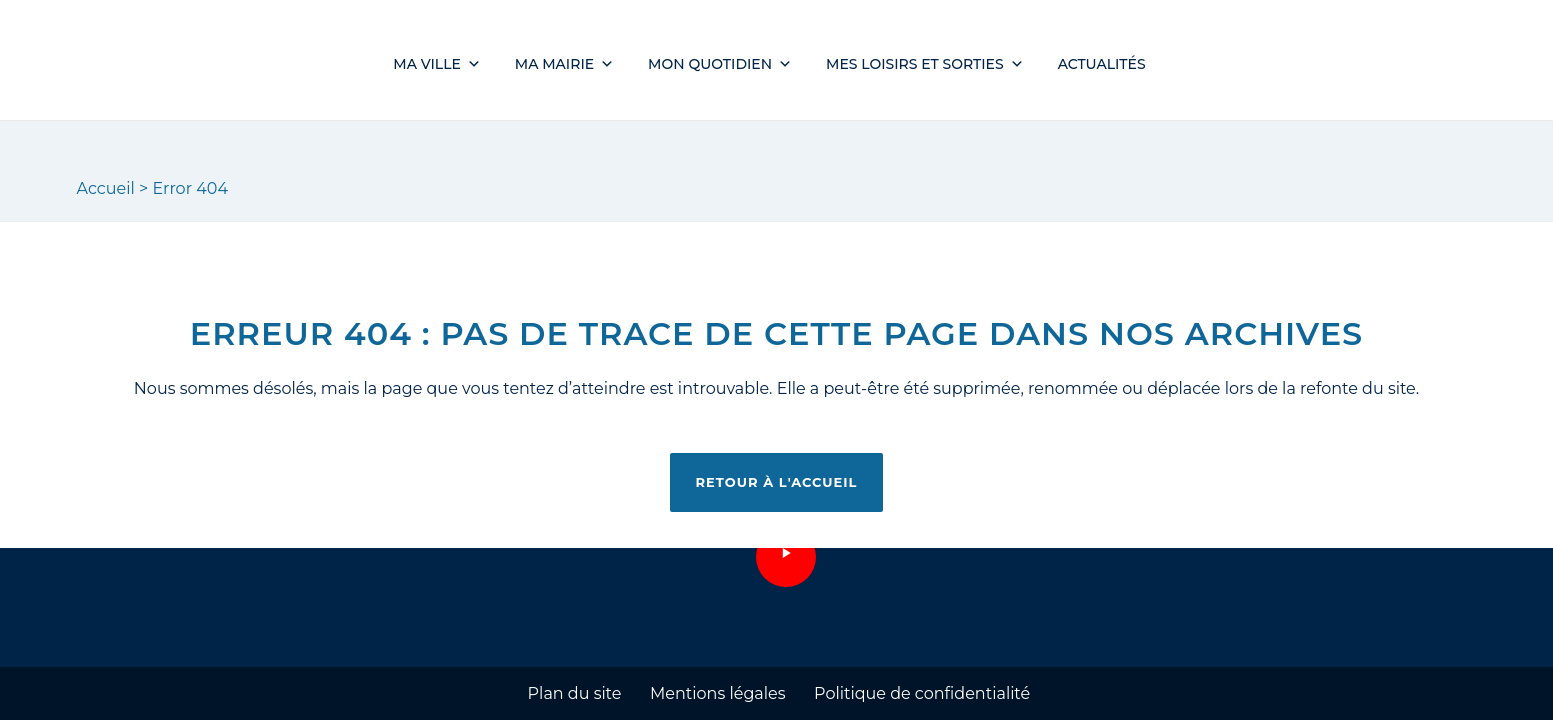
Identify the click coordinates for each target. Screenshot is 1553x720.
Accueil (106, 188)
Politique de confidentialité (922, 693)
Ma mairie (564, 64)
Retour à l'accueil (777, 482)
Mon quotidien (720, 64)
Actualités (1102, 64)
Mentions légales (718, 693)
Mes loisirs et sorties (925, 64)
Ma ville (437, 64)
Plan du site (575, 693)
